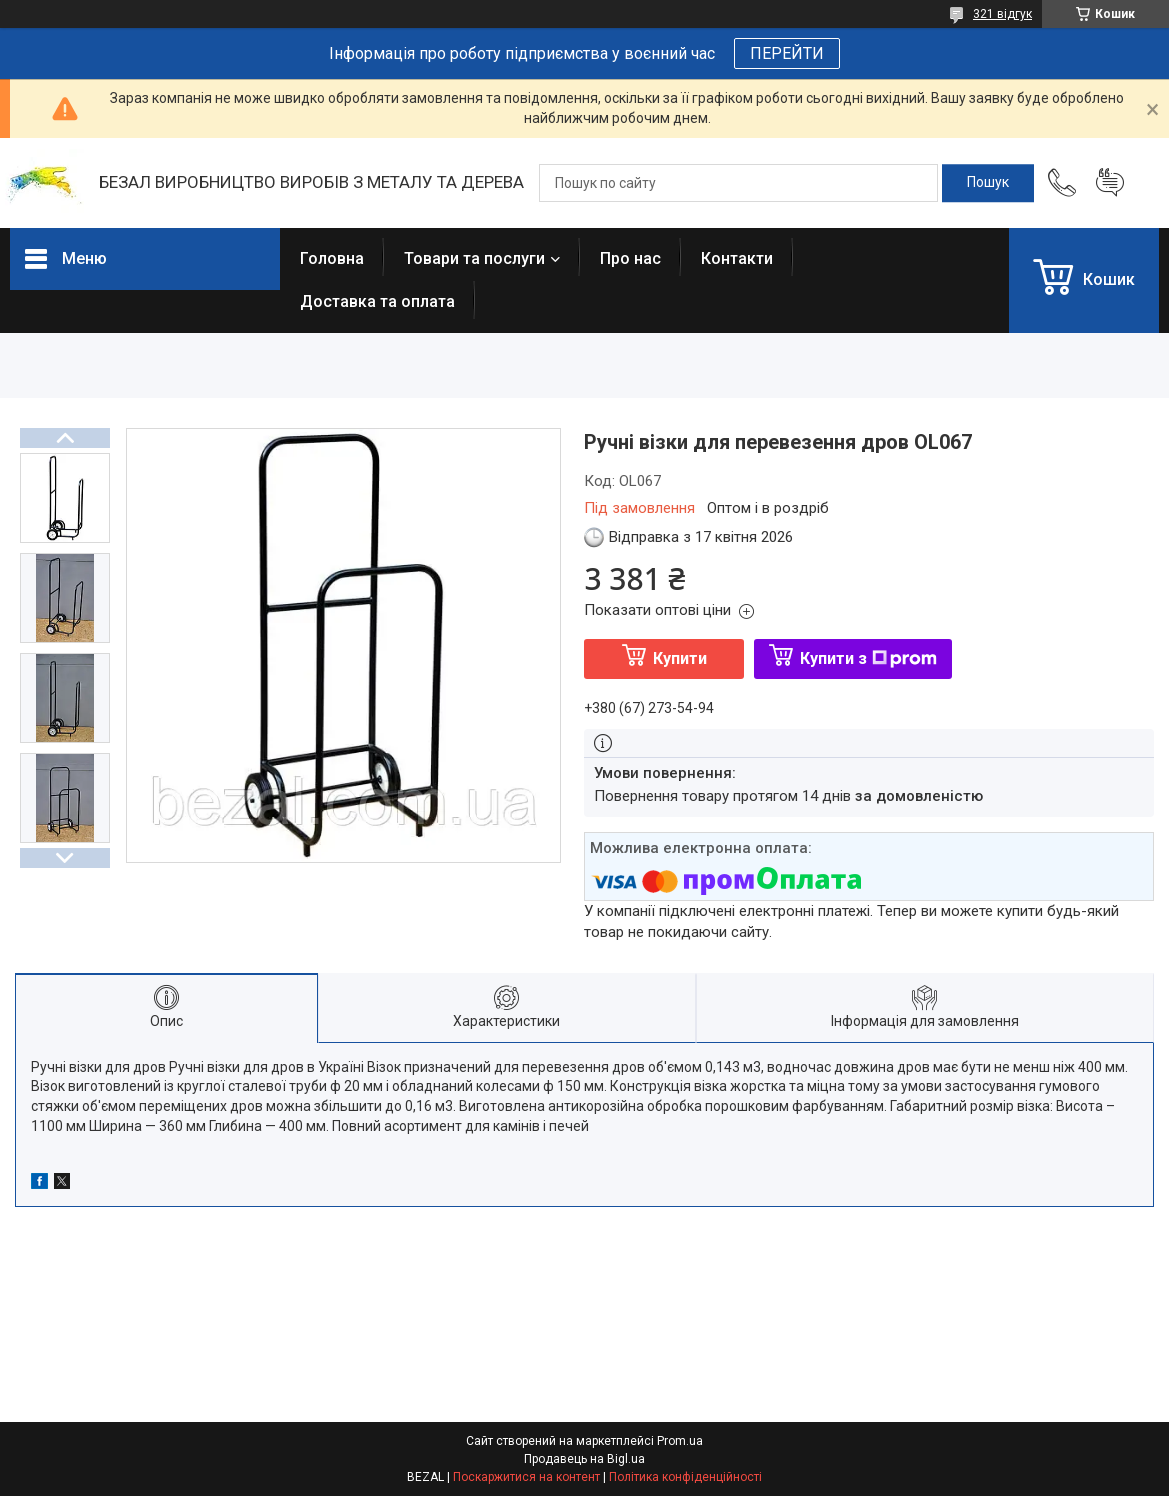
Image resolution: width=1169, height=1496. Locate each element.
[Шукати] (988, 183)
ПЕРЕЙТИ (787, 53)
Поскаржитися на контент (526, 1477)
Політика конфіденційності (685, 1477)
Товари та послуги (474, 258)
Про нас (630, 258)
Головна (332, 258)
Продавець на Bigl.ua (584, 1459)
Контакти (737, 258)
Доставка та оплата (377, 301)
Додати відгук (1110, 183)
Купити (680, 658)
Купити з (868, 658)
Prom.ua (680, 1441)
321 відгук (1002, 14)
